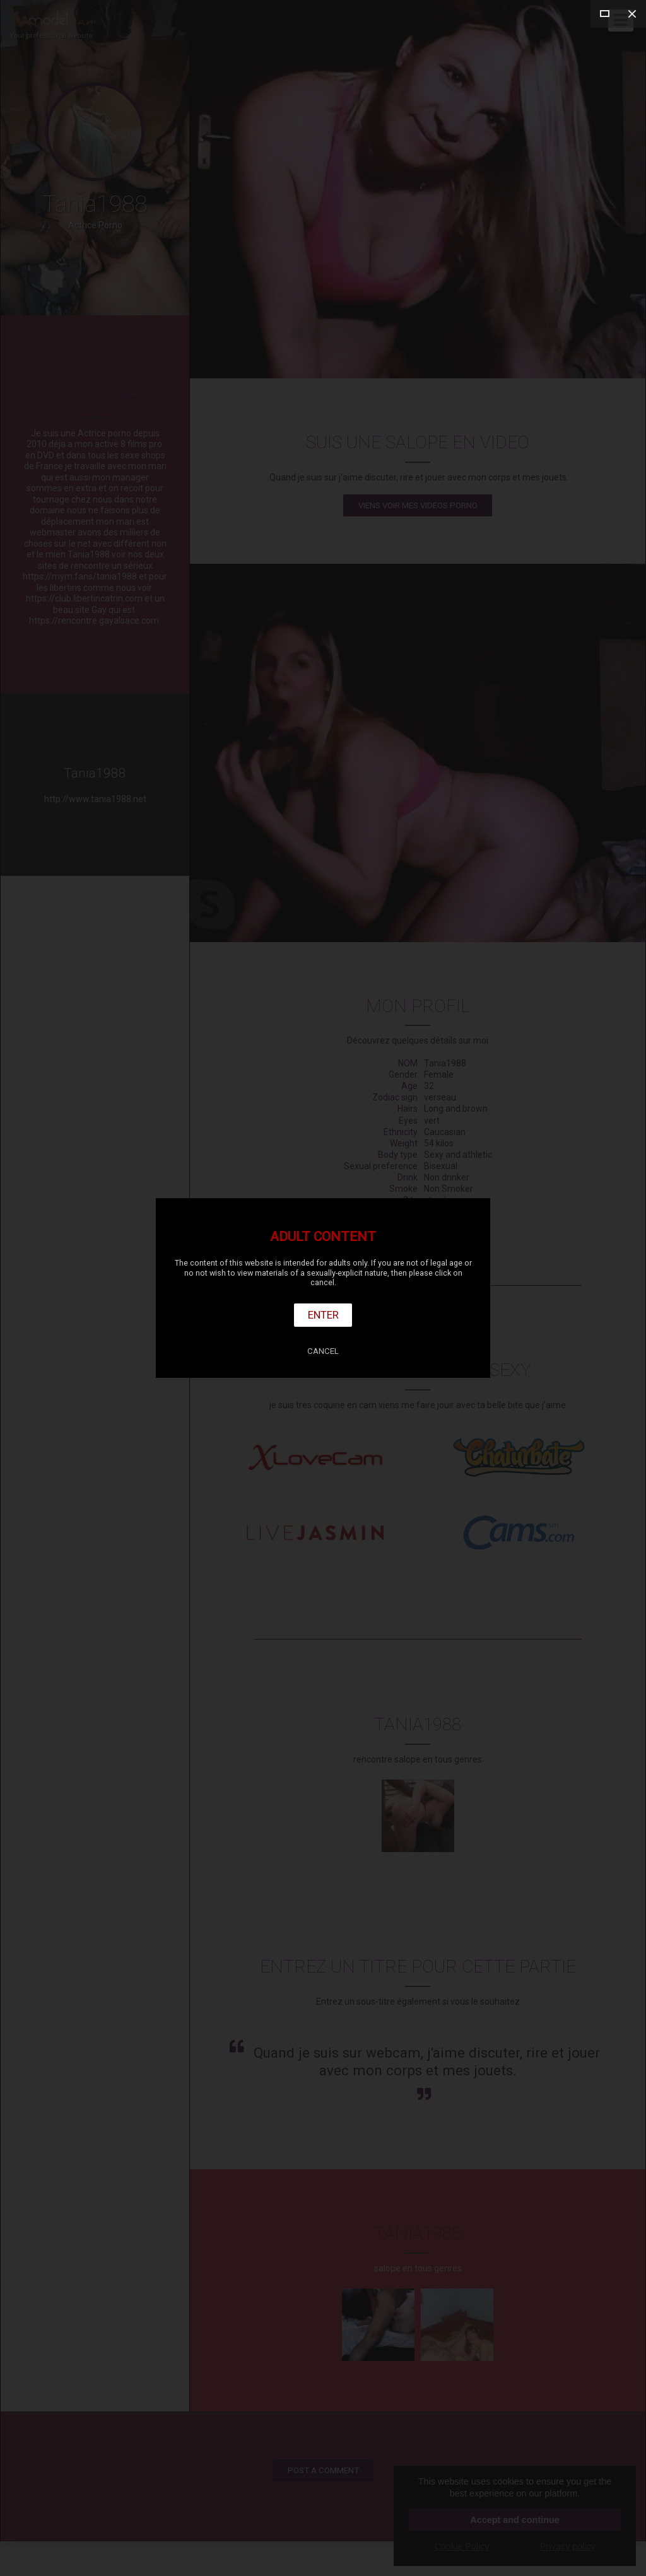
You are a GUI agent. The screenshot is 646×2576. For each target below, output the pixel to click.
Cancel (323, 1351)
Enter (323, 1314)
